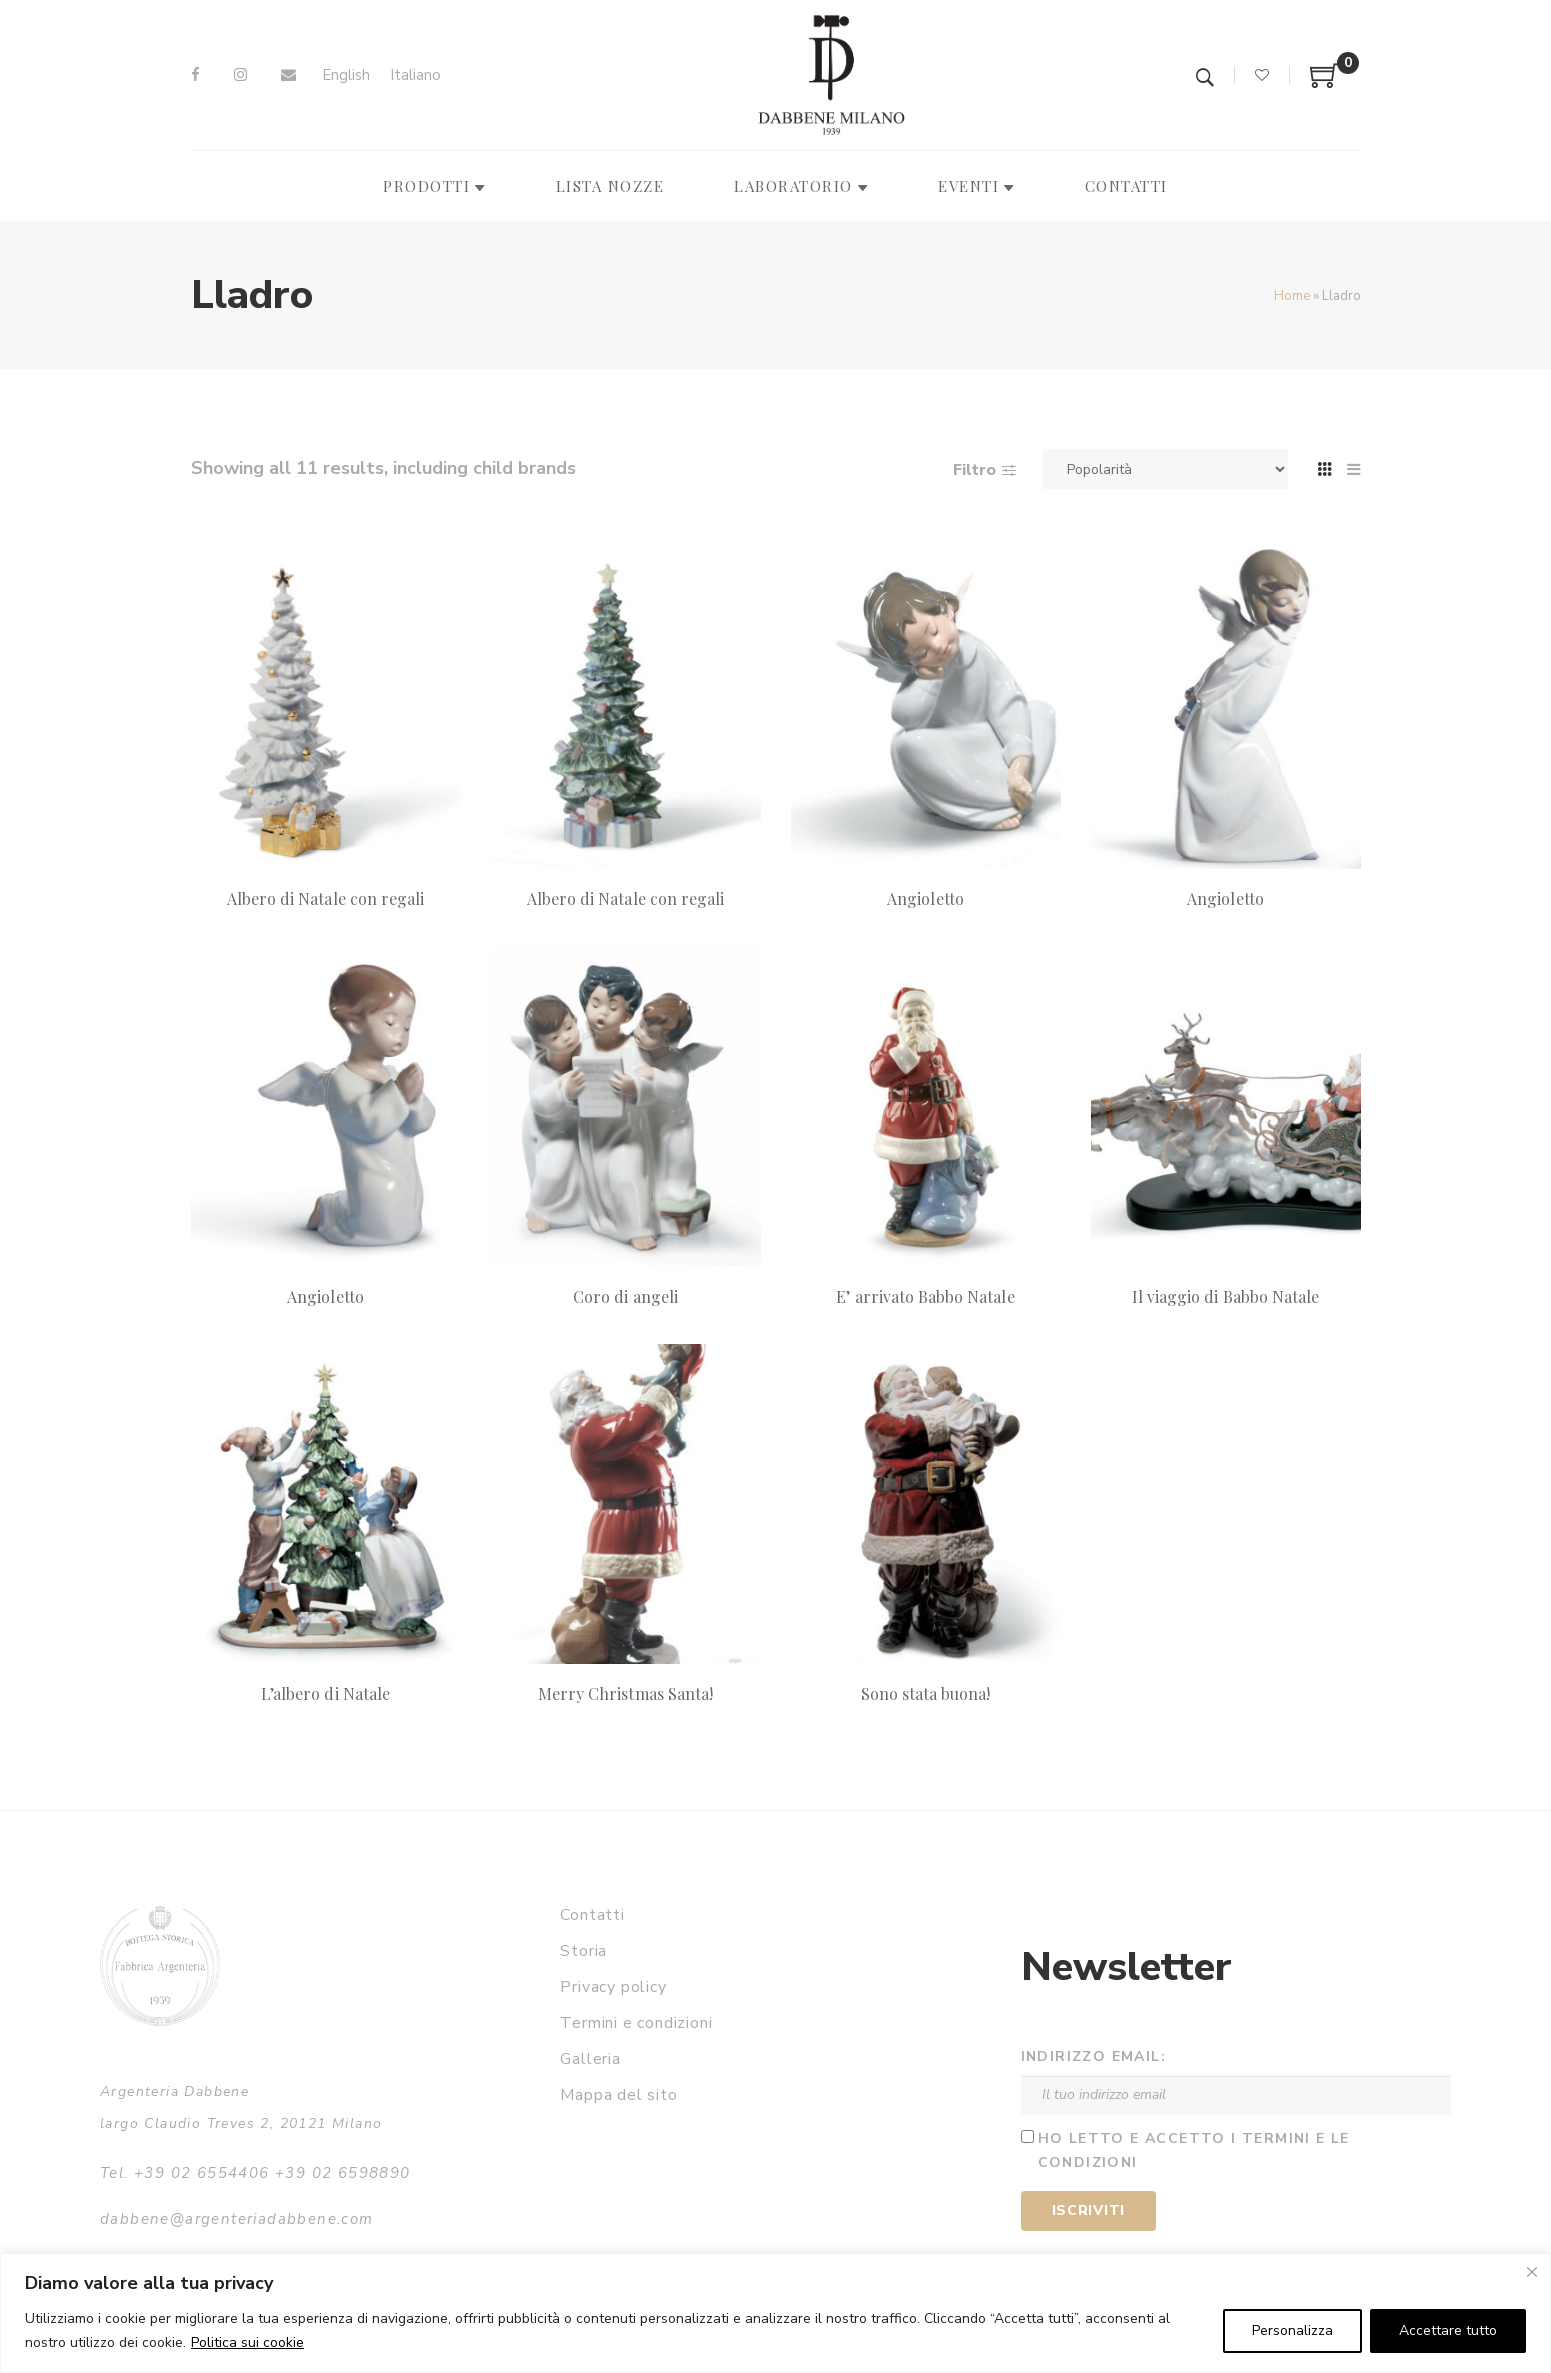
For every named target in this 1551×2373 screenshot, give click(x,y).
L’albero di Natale (325, 1693)
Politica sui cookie (247, 2342)
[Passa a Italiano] (415, 75)
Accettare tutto (1448, 2330)
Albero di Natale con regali (325, 898)
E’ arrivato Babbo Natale (925, 1296)
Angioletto (925, 898)
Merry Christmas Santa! (625, 1693)
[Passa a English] (346, 75)
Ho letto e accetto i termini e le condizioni (1194, 2151)
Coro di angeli (625, 1296)
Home (1292, 296)
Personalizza (1292, 2330)
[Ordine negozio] (1165, 469)
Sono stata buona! (926, 1693)
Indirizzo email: (1093, 2056)
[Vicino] (1532, 2272)
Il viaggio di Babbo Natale (1225, 1296)
